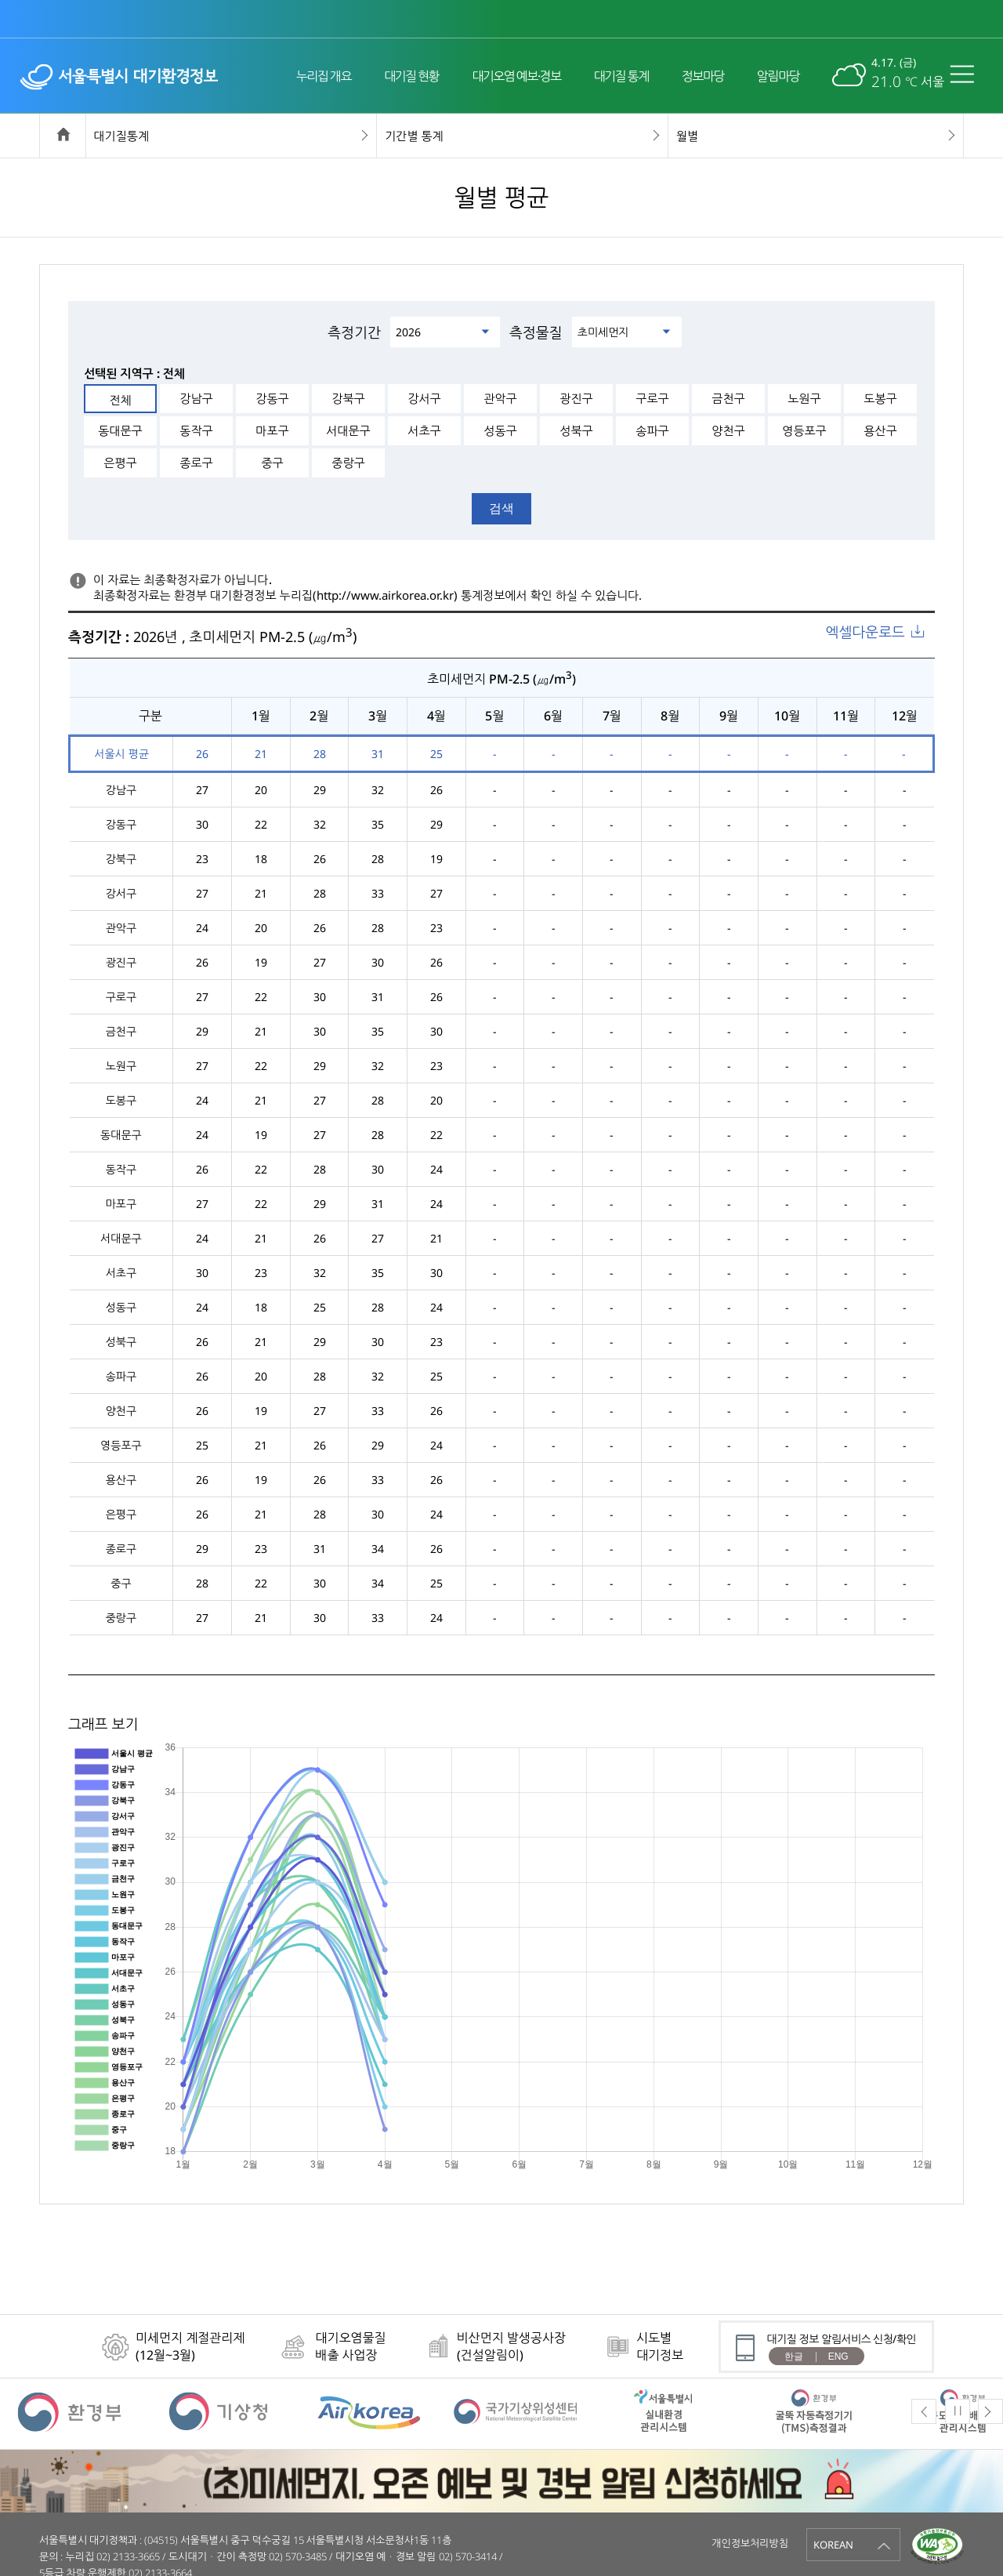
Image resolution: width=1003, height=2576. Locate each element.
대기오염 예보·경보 (516, 76)
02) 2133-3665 (128, 2556)
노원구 (804, 398)
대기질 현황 (411, 76)
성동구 (499, 430)
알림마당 (778, 76)
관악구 (499, 398)
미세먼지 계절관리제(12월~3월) (190, 2346)
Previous (923, 2411)
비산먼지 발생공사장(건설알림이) (511, 2346)
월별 (687, 135)
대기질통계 (122, 135)
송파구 (651, 430)
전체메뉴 (966, 73)
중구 (272, 462)
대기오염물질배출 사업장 (350, 2346)
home (63, 136)
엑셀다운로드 (865, 631)
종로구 (195, 462)
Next (990, 2411)
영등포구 (804, 430)
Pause (957, 2410)
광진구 (575, 398)
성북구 (575, 430)
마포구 (271, 430)
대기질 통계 (620, 76)
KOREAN (833, 2545)
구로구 (651, 398)
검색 (501, 508)
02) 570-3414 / (471, 2556)
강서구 (423, 398)
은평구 (119, 462)
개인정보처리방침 (750, 2543)
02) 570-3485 (298, 2556)
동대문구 (120, 430)
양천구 (728, 430)
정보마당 (703, 76)
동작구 (195, 430)
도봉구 (880, 398)
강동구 (271, 398)
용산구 (880, 430)
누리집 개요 (323, 76)
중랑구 (347, 462)
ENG (838, 2356)
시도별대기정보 (659, 2346)
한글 (793, 2356)
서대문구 (348, 430)
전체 (120, 400)
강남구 (195, 398)
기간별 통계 (414, 135)
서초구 (423, 430)
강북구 (347, 398)
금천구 (728, 398)
